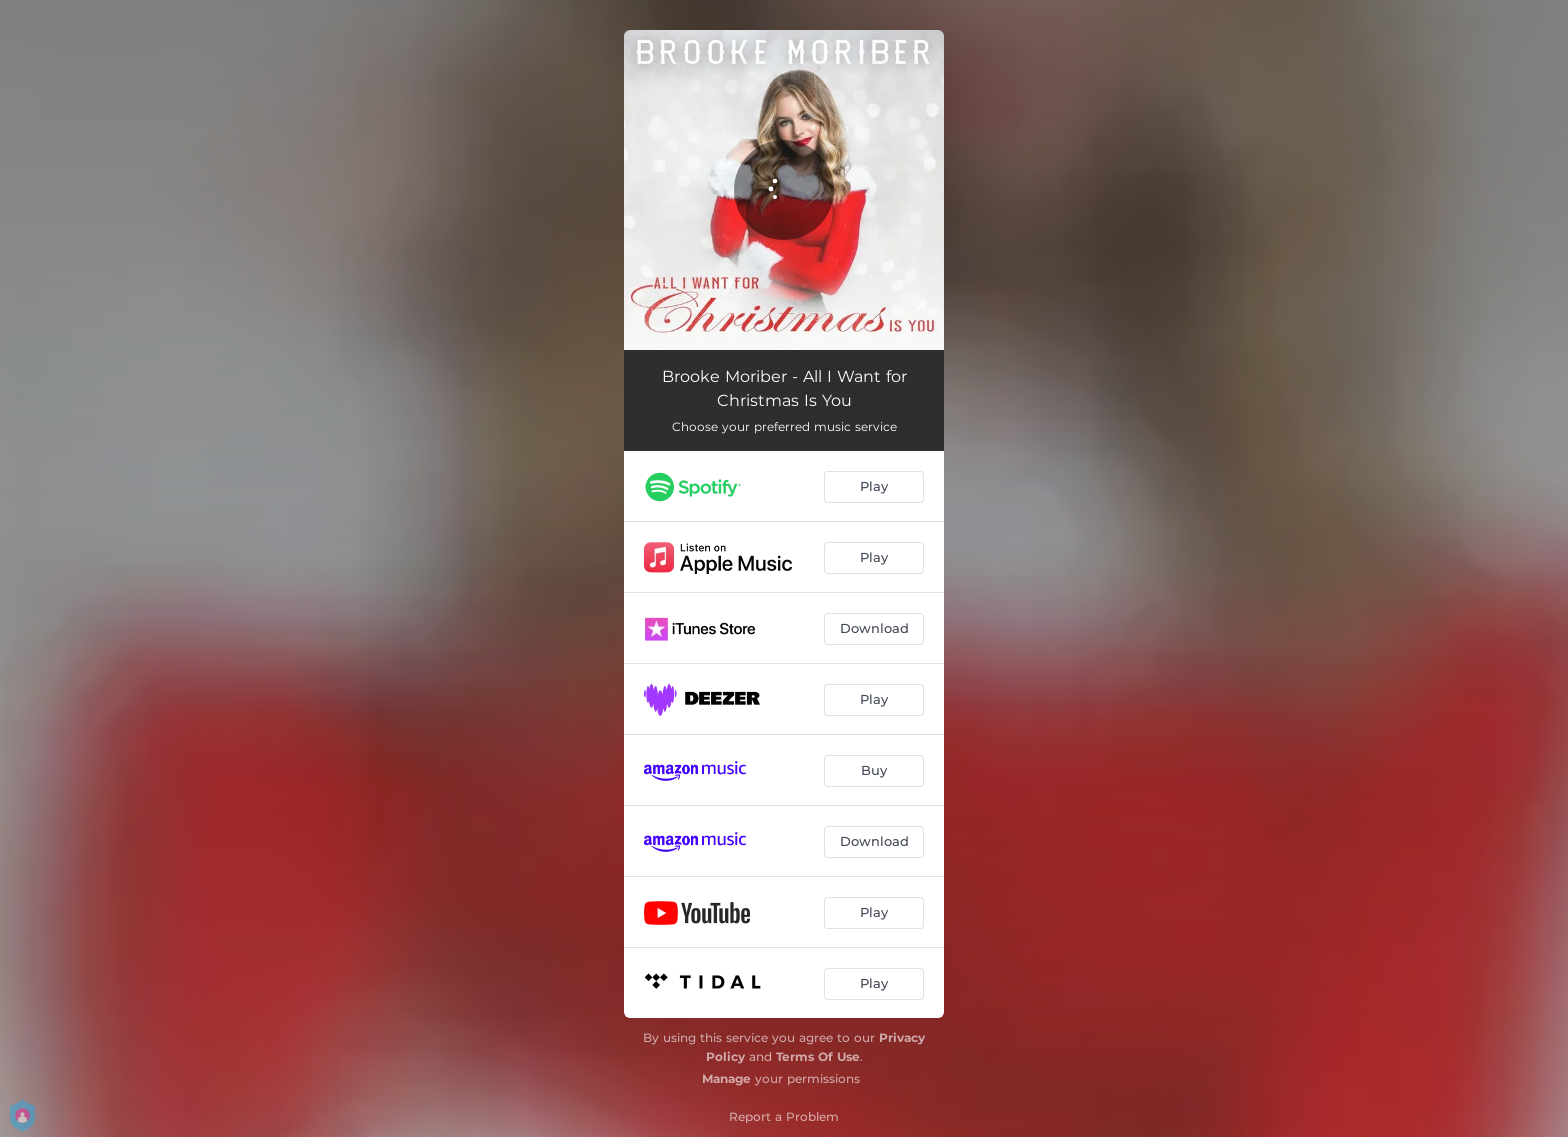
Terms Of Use (818, 1056)
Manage (726, 1078)
